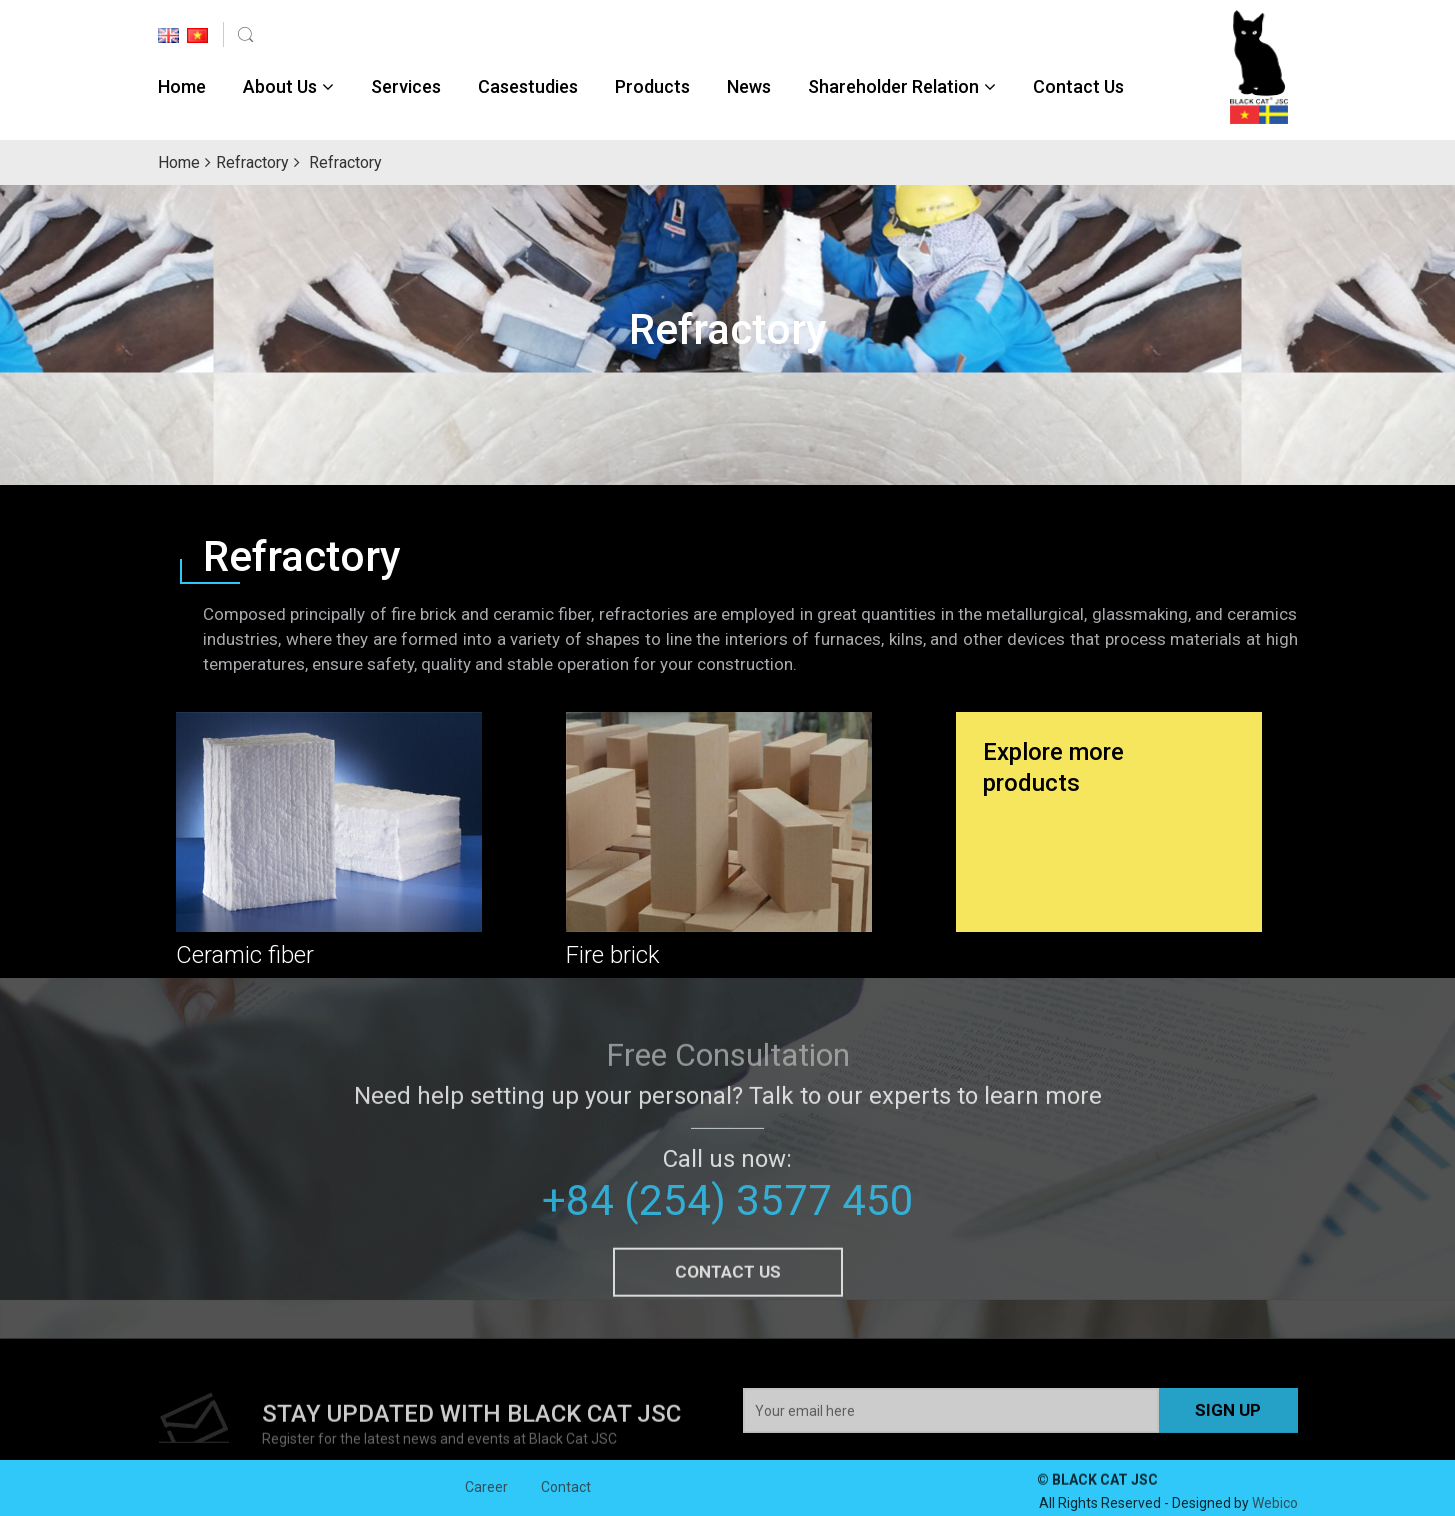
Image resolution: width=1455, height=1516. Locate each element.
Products (652, 86)
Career (486, 1498)
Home (182, 86)
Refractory (252, 162)
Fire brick (613, 955)
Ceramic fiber (245, 955)
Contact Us (1078, 86)
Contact (566, 1498)
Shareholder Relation (893, 86)
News (749, 86)
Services (406, 86)
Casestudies (528, 86)
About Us (280, 86)
